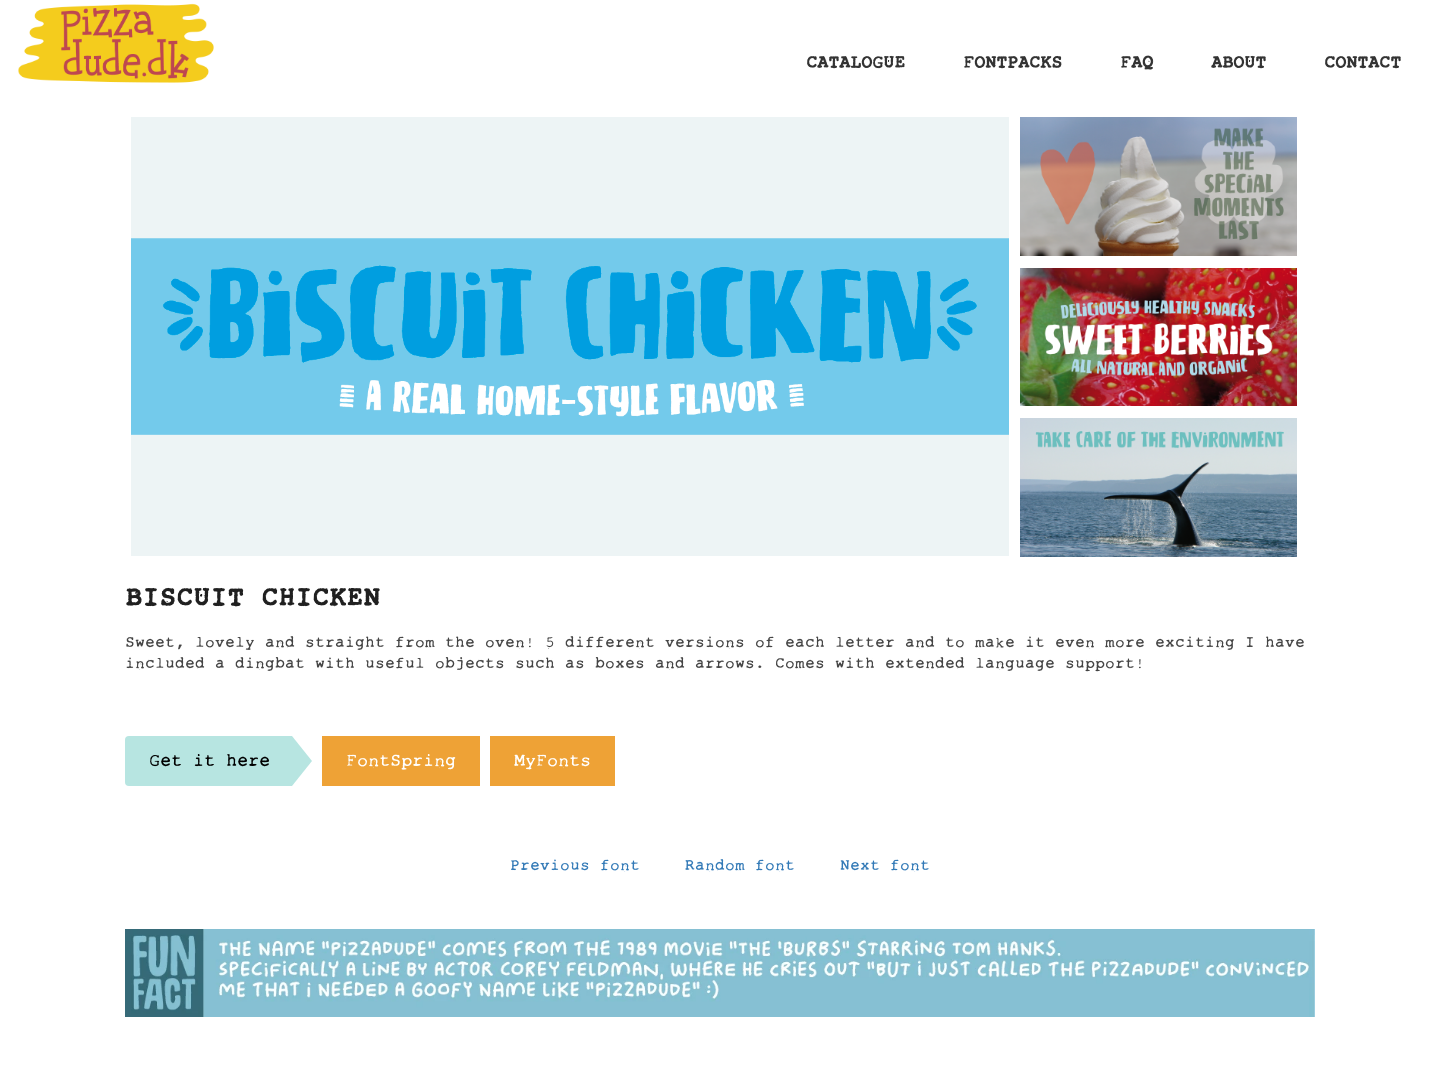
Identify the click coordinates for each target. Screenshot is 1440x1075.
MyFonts (552, 766)
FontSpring (401, 766)
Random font (740, 870)
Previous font (575, 870)
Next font (885, 870)
